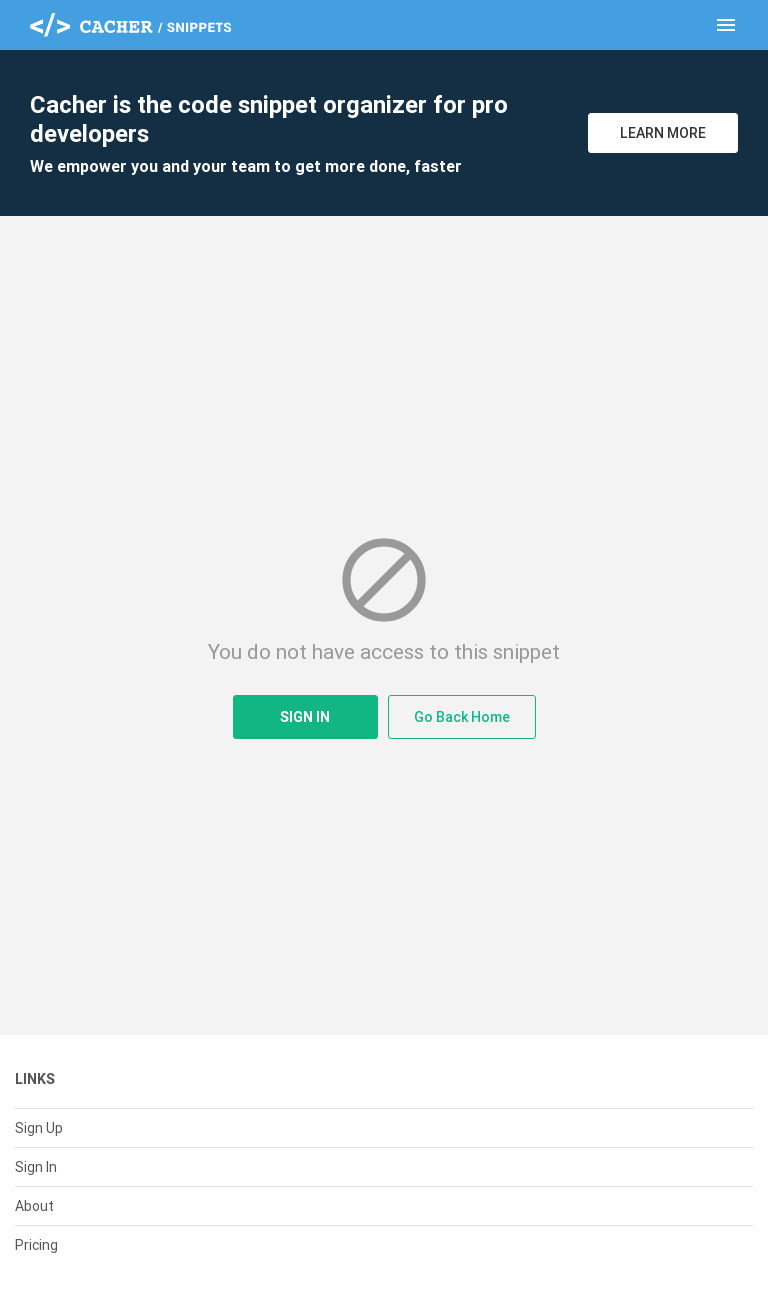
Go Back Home (462, 717)
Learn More (663, 133)
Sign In (305, 717)
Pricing (36, 1245)
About (34, 1206)
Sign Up (39, 1128)
